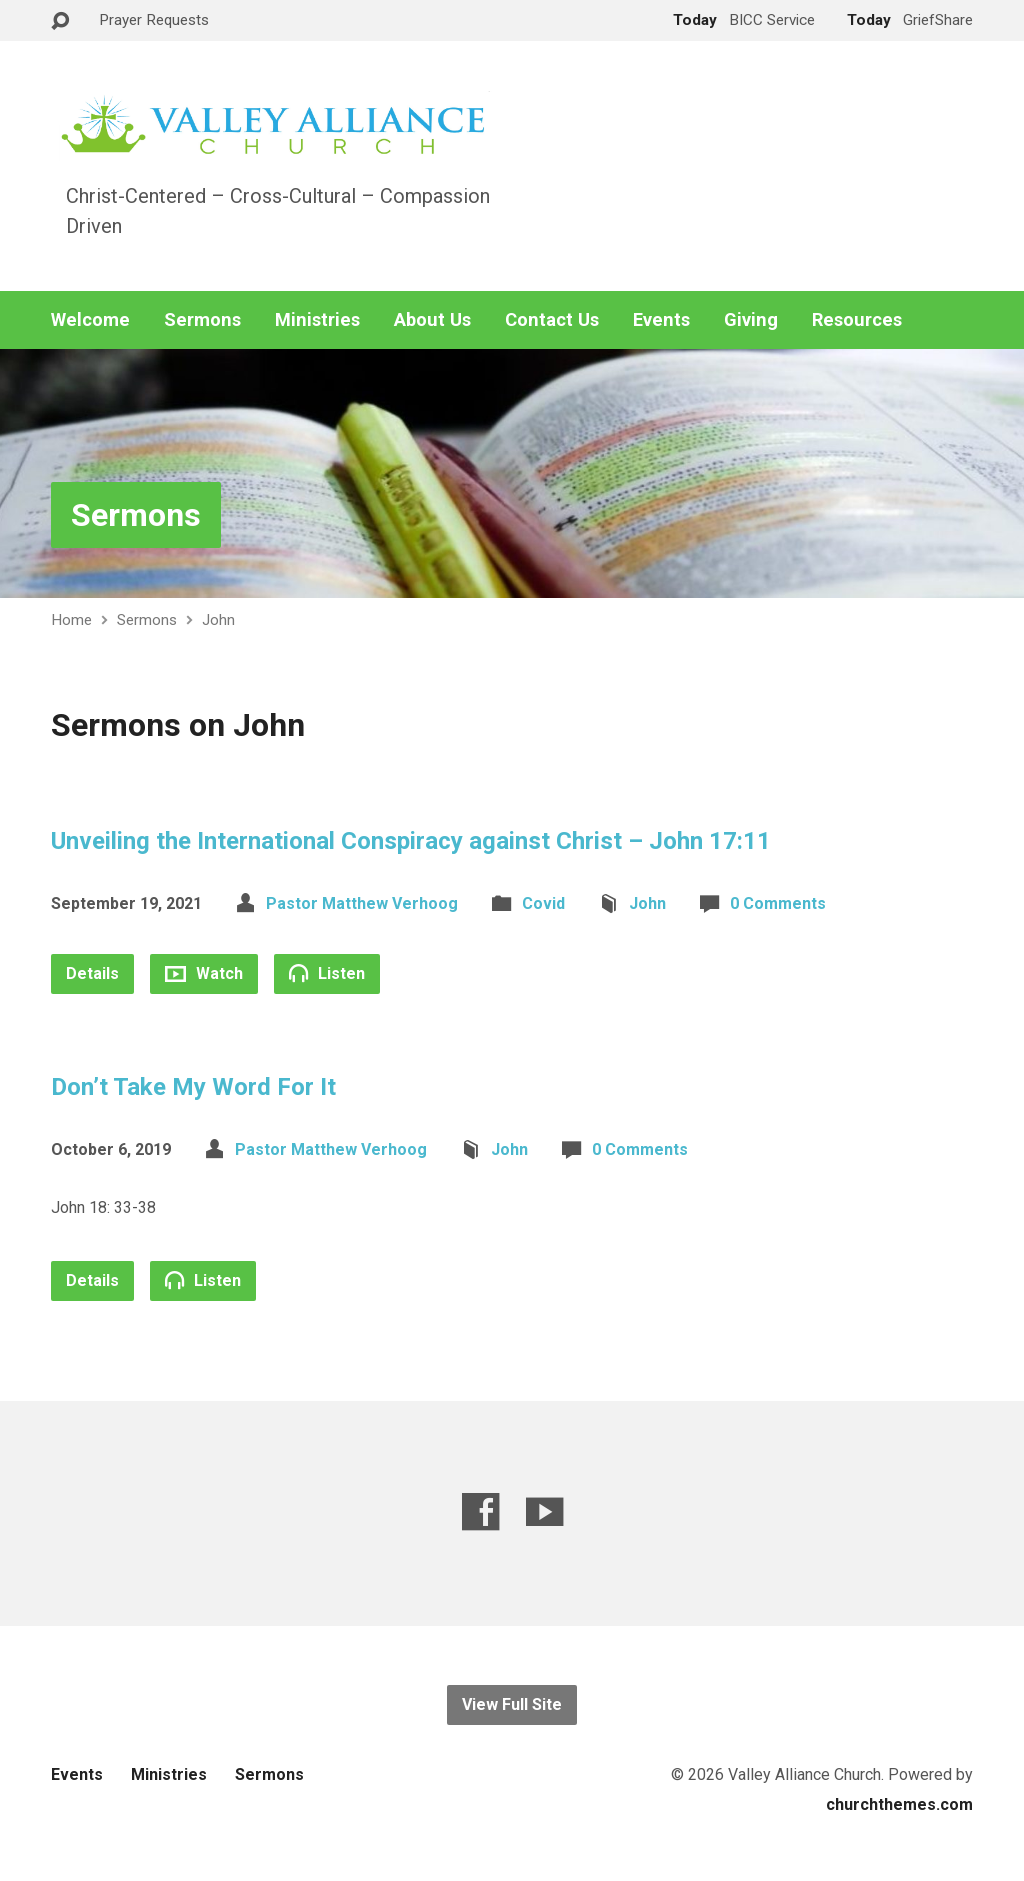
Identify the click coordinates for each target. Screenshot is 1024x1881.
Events (661, 320)
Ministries (317, 320)
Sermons (202, 320)
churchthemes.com (899, 1804)
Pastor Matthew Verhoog (362, 903)
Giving (751, 320)
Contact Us (552, 320)
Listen (327, 973)
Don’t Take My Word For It (193, 1087)
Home (71, 620)
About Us (432, 320)
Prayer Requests (154, 20)
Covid (543, 903)
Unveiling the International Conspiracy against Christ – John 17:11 (411, 841)
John (218, 620)
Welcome (90, 320)
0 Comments (778, 903)
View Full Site (512, 1704)
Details (92, 973)
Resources (857, 320)
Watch (204, 973)
